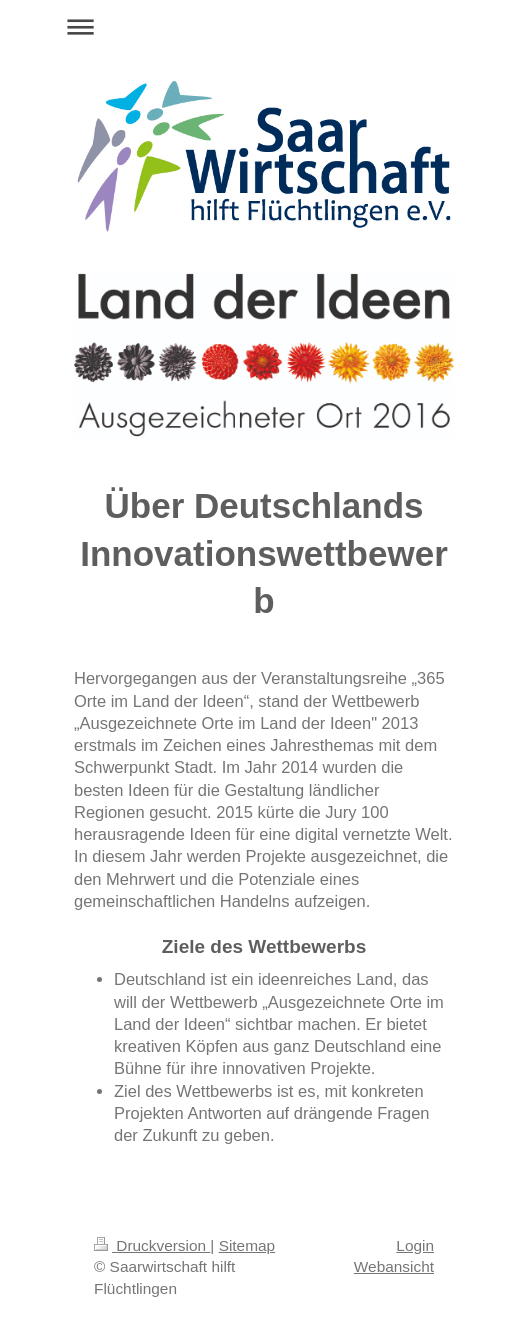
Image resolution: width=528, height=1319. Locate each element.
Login (415, 1245)
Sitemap (247, 1245)
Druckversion (152, 1245)
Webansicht (394, 1266)
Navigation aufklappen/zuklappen (264, 26)
